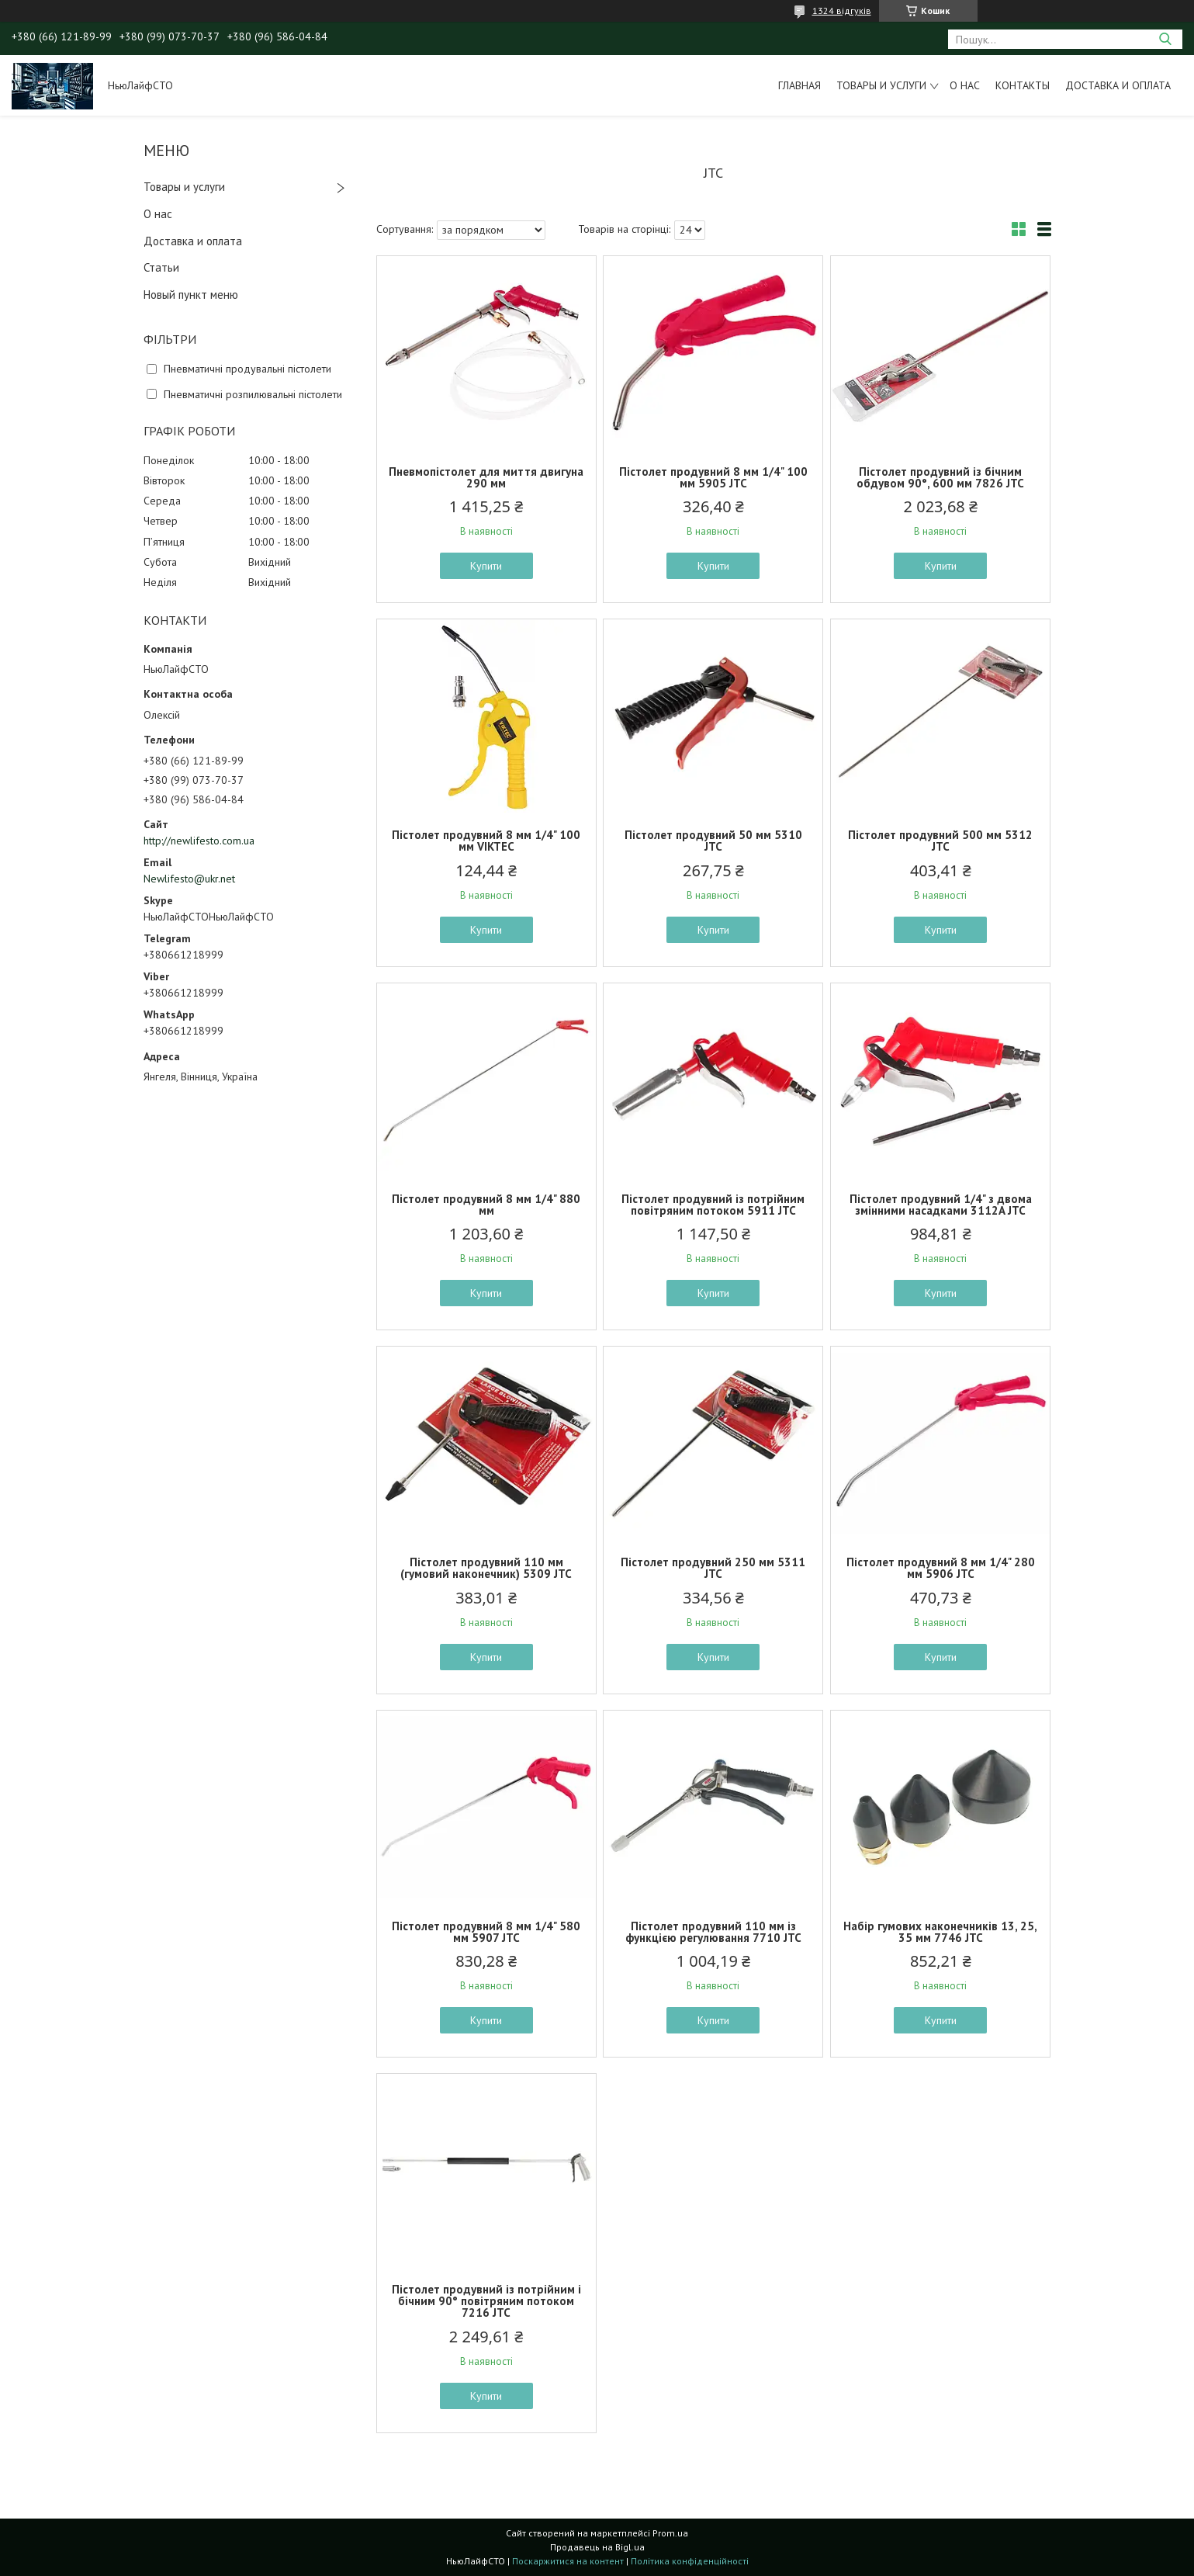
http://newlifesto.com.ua (199, 841)
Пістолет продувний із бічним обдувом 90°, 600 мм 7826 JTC (940, 477)
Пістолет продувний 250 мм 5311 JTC (713, 1567)
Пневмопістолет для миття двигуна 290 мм (486, 477)
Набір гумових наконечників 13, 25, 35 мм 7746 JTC (940, 1931)
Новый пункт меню (191, 294)
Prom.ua (670, 2533)
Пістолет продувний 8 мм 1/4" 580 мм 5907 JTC (486, 1931)
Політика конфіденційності (690, 2561)
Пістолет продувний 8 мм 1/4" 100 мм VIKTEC (486, 840)
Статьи (161, 267)
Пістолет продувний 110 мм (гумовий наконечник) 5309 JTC (486, 1567)
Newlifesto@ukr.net (189, 879)
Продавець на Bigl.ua (597, 2547)
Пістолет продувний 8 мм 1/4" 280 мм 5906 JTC (940, 1567)
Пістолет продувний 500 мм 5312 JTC (940, 840)
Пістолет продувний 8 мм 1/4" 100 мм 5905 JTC (713, 477)
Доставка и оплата (1118, 85)
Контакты (1022, 85)
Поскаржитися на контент (568, 2561)
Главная (799, 85)
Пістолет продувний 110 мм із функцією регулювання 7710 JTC (713, 1931)
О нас (965, 85)
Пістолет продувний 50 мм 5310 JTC (713, 840)
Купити (486, 566)
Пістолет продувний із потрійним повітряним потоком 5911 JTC (713, 1204)
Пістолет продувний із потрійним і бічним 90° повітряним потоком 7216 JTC (486, 2300)
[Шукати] (1164, 39)
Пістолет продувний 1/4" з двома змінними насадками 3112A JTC (941, 1204)
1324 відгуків (841, 10)
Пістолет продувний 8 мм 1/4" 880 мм (486, 1204)
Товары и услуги (881, 85)
